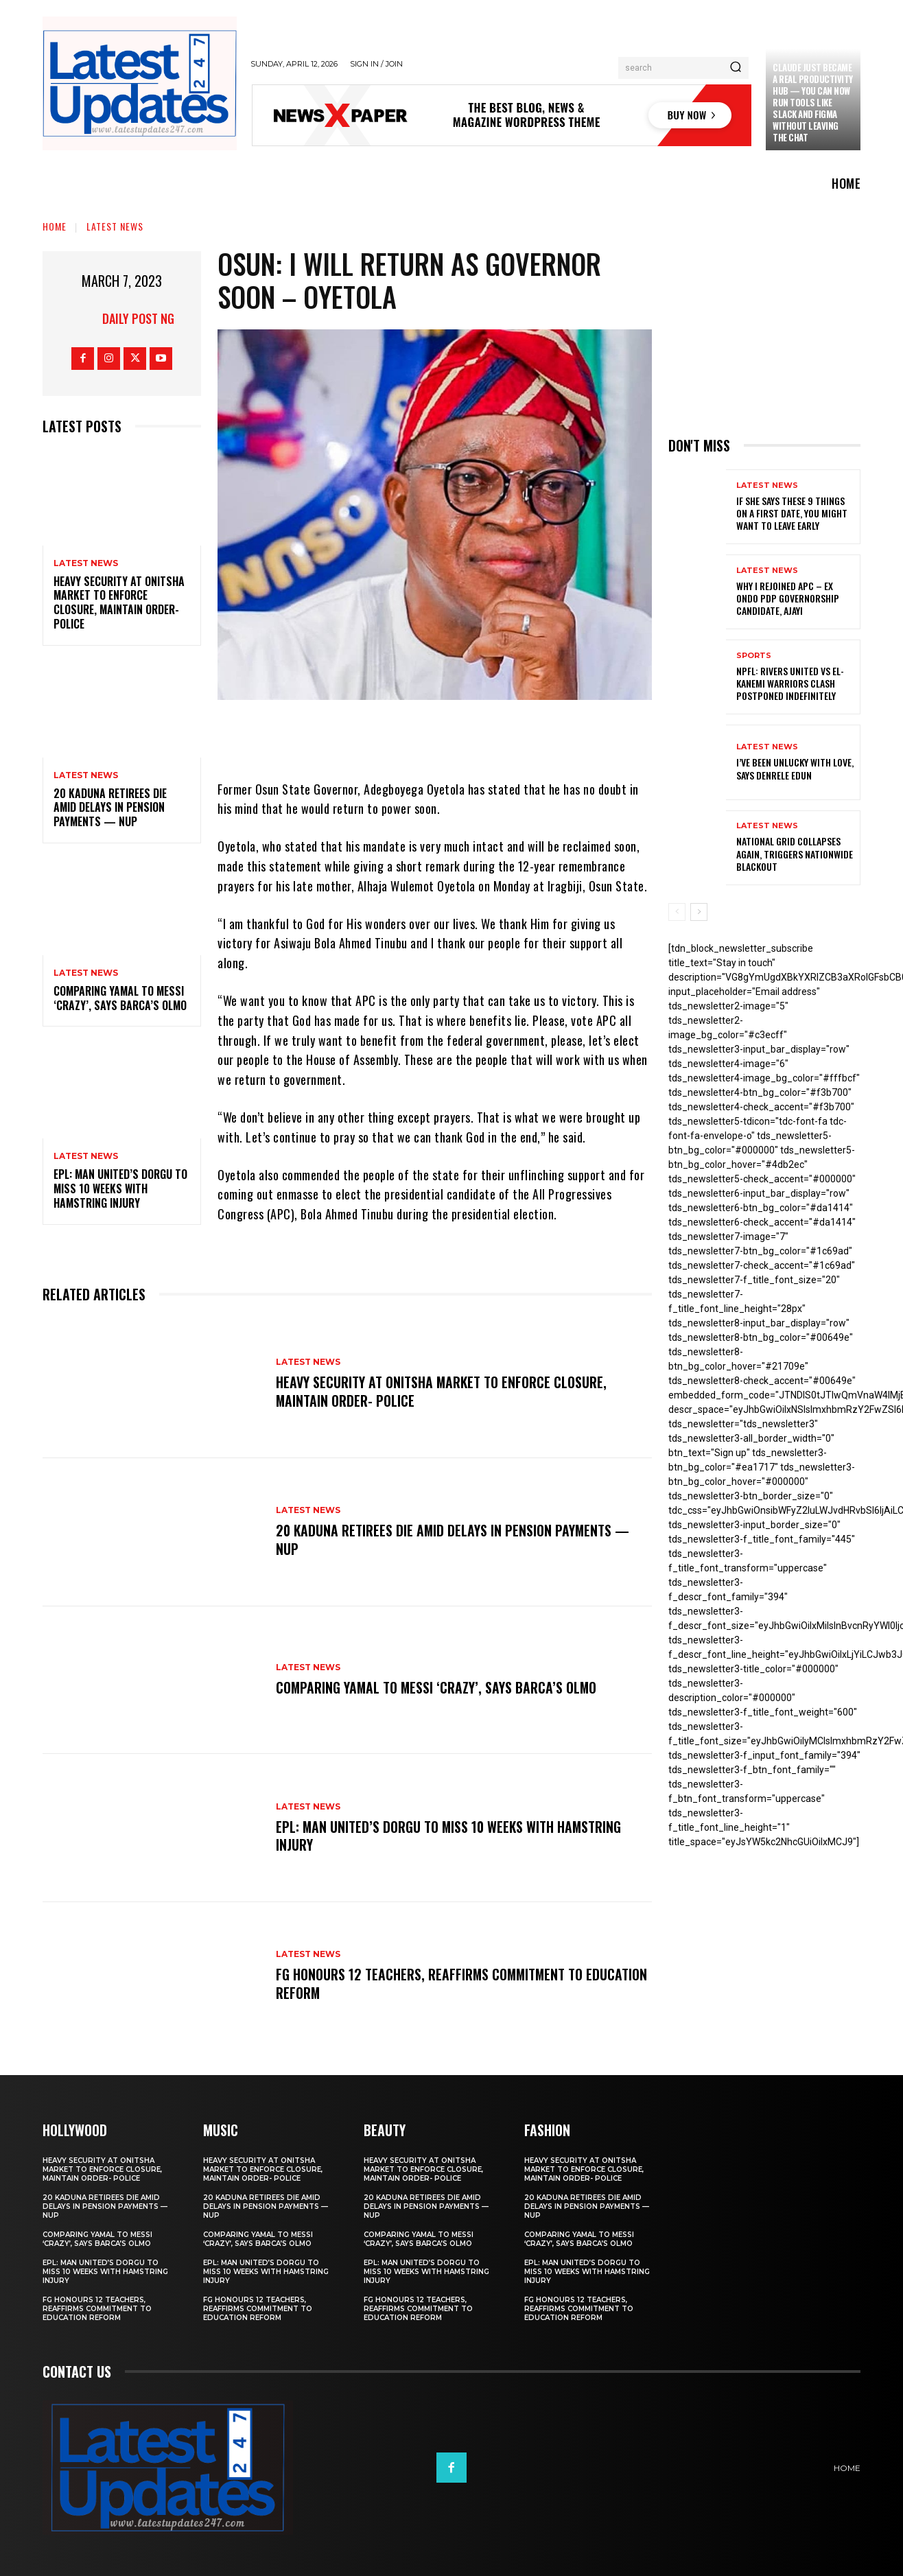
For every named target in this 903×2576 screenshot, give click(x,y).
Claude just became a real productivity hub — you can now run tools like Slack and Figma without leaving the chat (813, 101)
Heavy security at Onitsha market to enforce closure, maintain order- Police (119, 602)
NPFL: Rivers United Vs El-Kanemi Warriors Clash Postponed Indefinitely (790, 683)
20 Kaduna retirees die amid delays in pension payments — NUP (110, 807)
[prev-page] (676, 912)
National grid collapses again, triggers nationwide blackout (794, 853)
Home (55, 226)
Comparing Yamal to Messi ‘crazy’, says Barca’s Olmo (120, 998)
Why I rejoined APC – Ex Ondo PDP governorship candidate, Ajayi (787, 598)
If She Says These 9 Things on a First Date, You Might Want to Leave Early (791, 512)
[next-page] (698, 912)
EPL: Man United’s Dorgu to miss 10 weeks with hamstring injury (120, 1188)
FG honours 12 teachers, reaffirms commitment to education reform (430, 1984)
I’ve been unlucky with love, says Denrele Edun (795, 768)
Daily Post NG (138, 318)
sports (753, 655)
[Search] (736, 68)
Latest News (114, 226)
